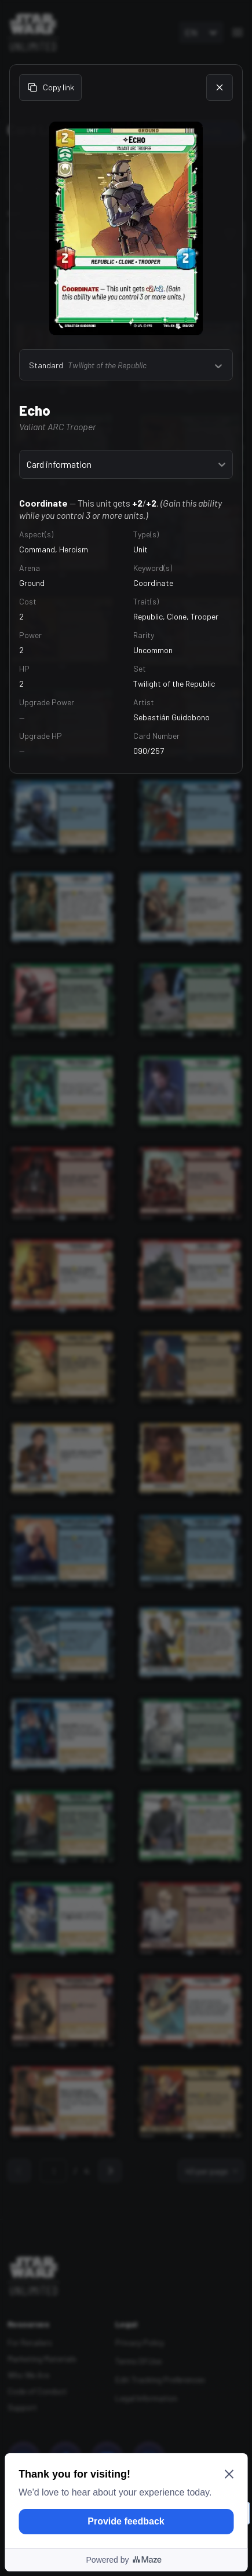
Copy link (50, 87)
